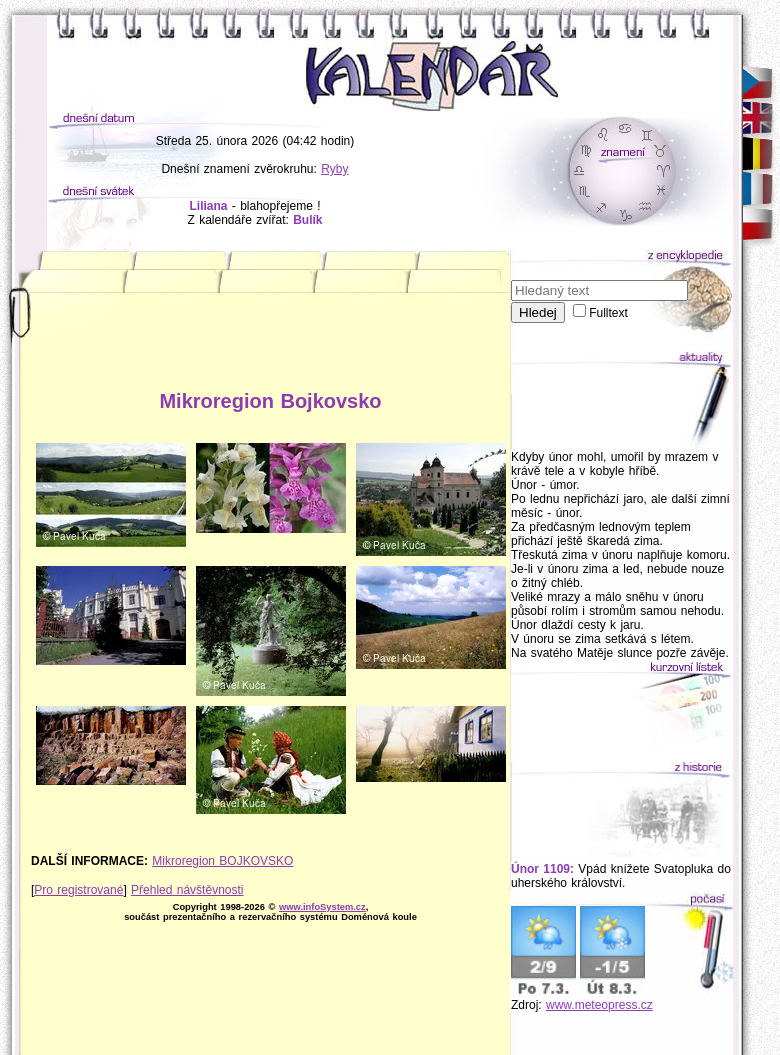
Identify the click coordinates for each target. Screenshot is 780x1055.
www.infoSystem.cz (322, 907)
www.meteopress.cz (599, 1005)
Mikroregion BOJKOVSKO (222, 861)
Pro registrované (78, 890)
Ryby (334, 169)
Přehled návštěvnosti (187, 890)
